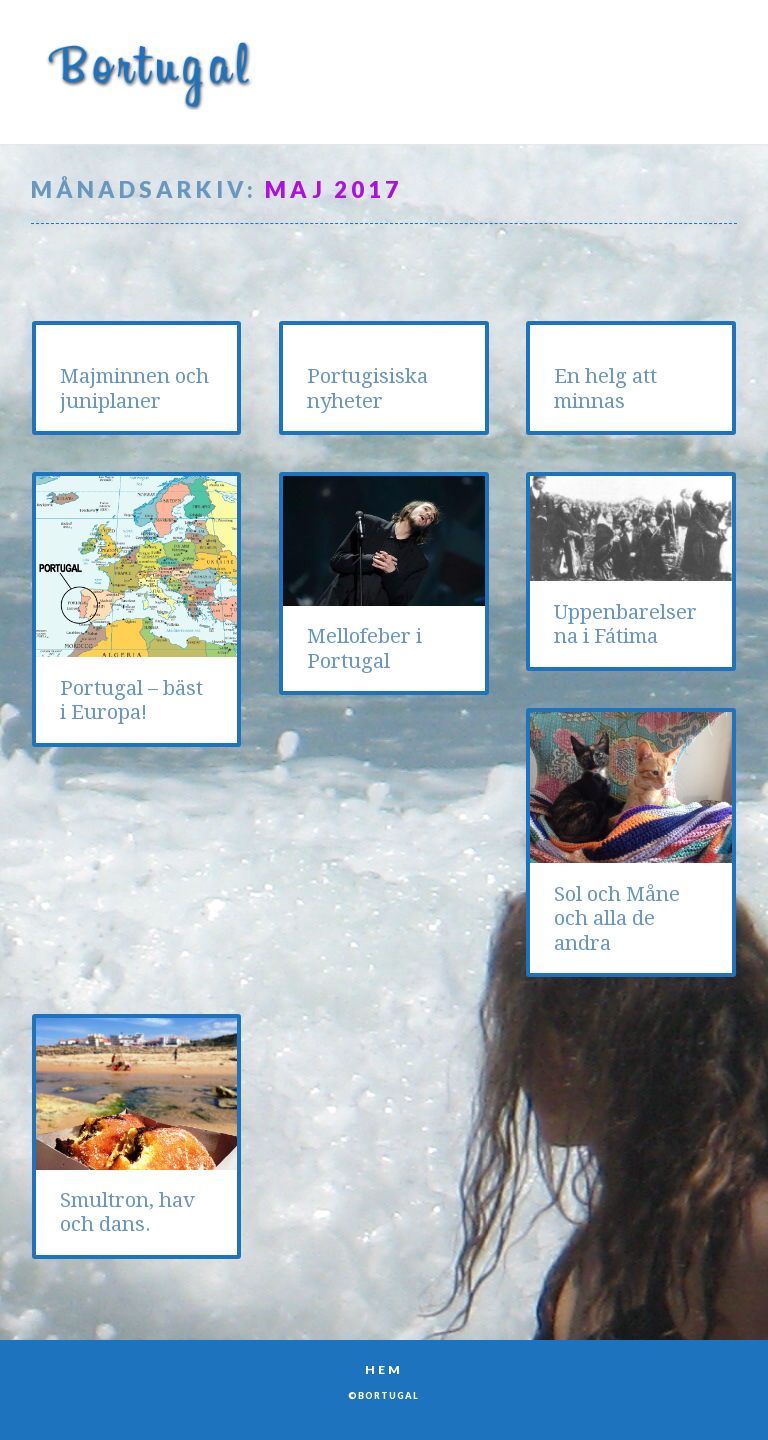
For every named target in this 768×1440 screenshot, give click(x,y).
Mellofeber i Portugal (364, 648)
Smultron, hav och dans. (127, 1212)
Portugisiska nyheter (367, 388)
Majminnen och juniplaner (134, 388)
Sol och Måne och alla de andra (617, 918)
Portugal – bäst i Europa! (131, 700)
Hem (384, 1369)
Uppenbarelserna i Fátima (625, 624)
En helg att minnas (605, 388)
